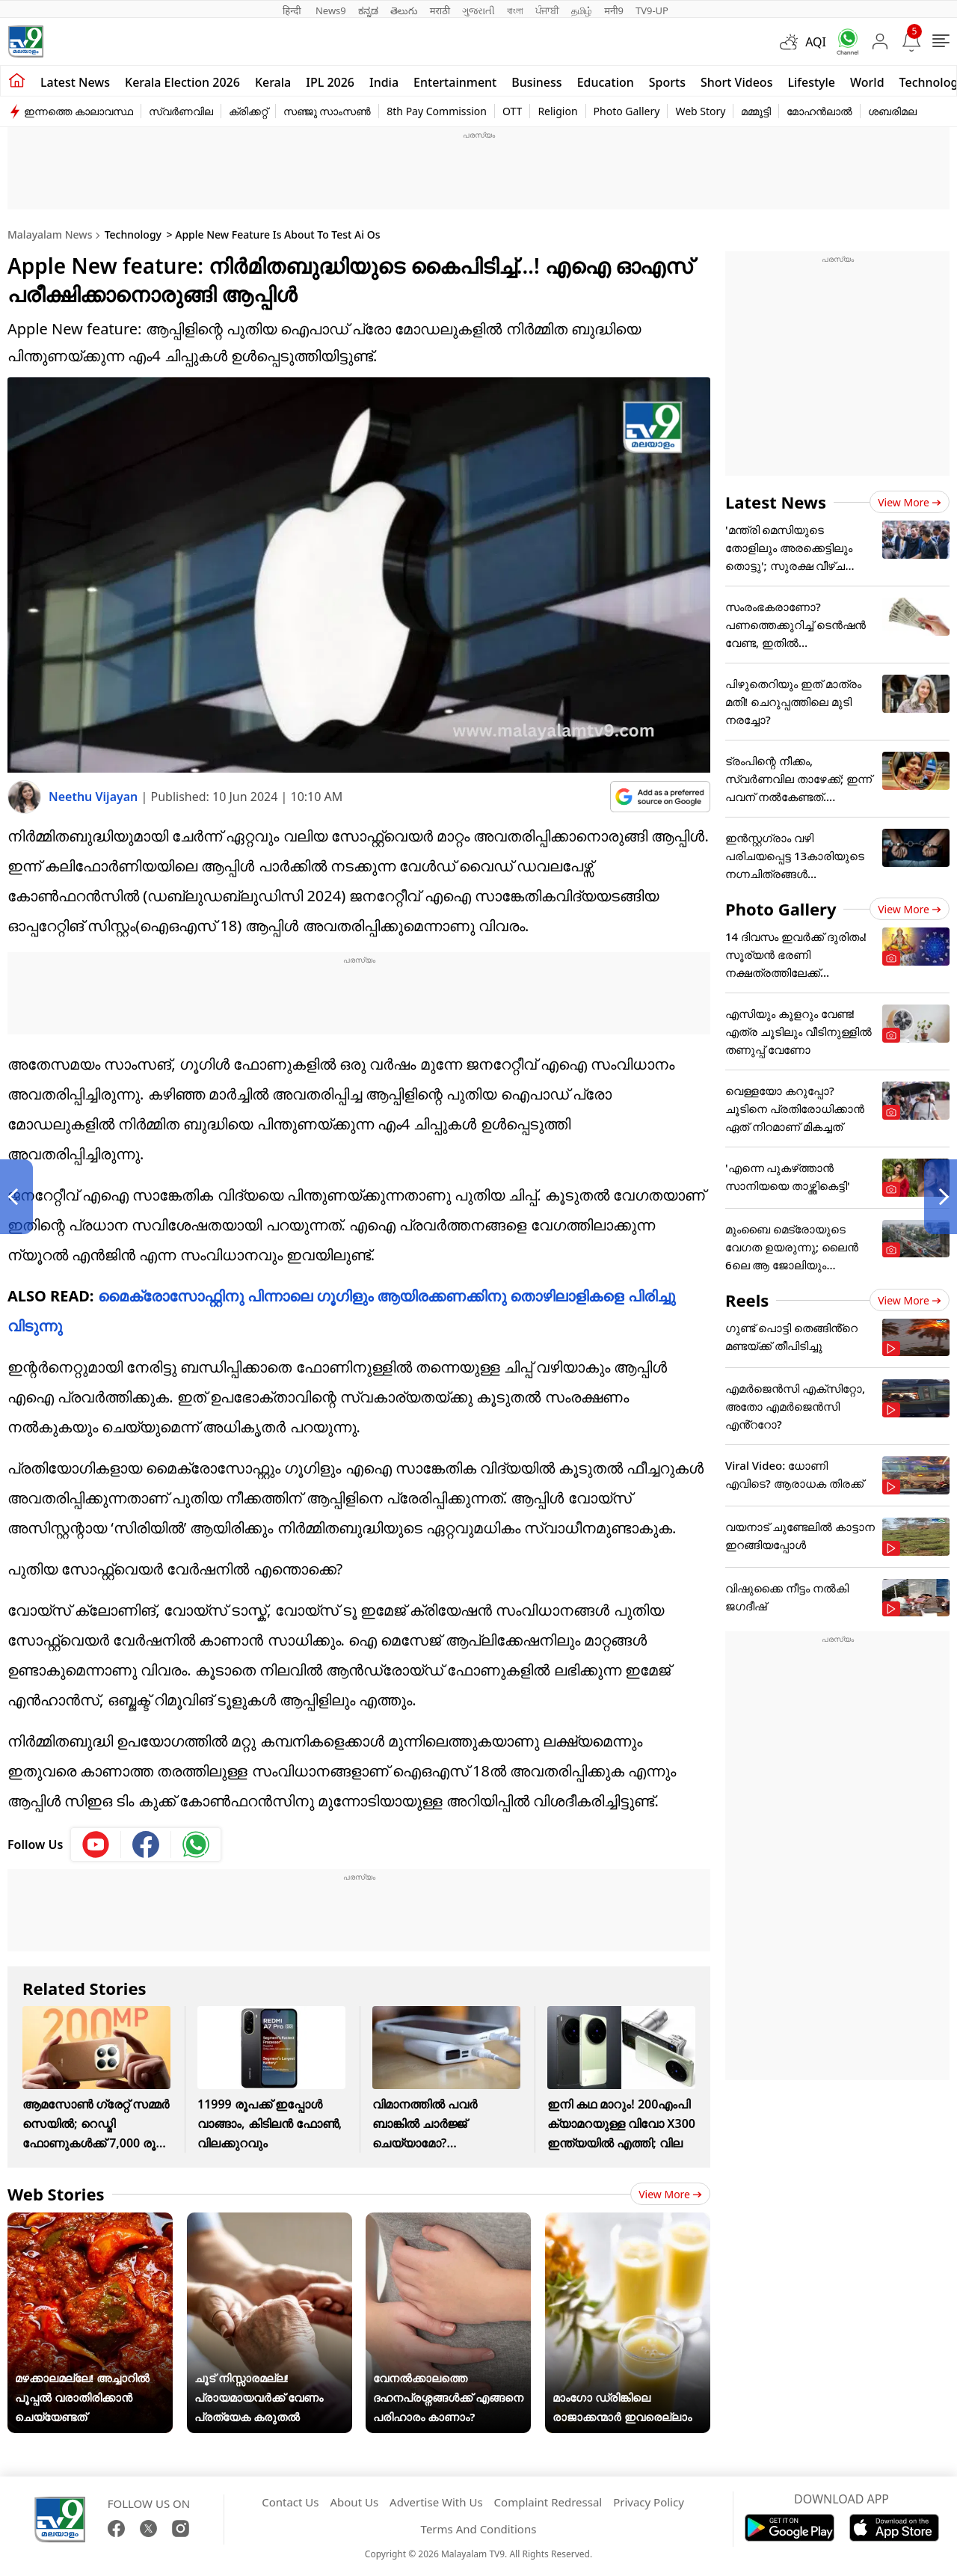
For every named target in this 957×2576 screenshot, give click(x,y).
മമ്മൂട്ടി (756, 111)
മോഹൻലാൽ (819, 111)
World (867, 82)
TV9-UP (652, 10)
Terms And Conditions (479, 2528)
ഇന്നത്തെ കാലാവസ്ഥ (78, 111)
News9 (331, 10)
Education (605, 82)
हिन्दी (293, 10)
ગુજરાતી (478, 10)
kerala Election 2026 (182, 82)
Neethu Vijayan (95, 796)
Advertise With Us (436, 2501)
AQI (815, 42)
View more (670, 2194)
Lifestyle (811, 82)
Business (536, 82)
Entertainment (454, 82)
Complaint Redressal (548, 2501)
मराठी (440, 10)
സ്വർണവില (181, 111)
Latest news (75, 82)
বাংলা (515, 10)
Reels (747, 1300)
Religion (557, 111)
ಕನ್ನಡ (368, 10)
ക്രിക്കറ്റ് (248, 111)
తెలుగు (404, 10)
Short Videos (736, 82)
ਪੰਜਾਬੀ (547, 10)
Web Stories (56, 2194)
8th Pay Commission (437, 111)
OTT (512, 111)
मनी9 (614, 10)
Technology (133, 234)
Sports (667, 82)
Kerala (273, 82)
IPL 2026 (330, 82)
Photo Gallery (627, 111)
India (384, 82)
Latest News (775, 502)
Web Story (700, 111)
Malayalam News (49, 234)
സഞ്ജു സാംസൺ (327, 111)
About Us (354, 2501)
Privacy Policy (648, 2501)
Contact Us (290, 2501)
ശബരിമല (892, 111)
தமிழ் (581, 10)
